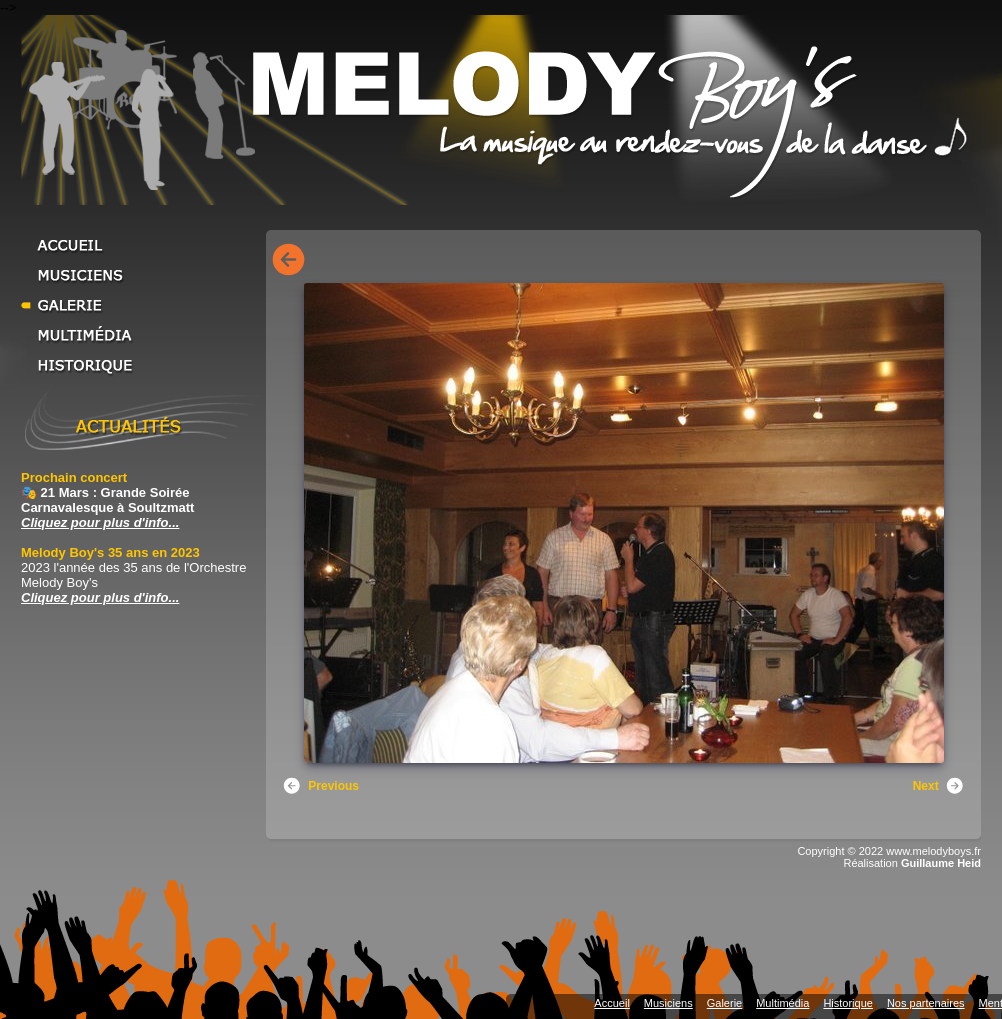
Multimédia (141, 335)
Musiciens (141, 275)
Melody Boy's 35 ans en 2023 (110, 552)
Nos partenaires (926, 1003)
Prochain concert (74, 477)
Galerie (141, 305)
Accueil (141, 245)
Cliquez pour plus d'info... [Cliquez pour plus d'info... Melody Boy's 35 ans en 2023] (100, 597)
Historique (141, 365)
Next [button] (939, 786)
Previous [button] (320, 786)
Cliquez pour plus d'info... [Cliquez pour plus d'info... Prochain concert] (100, 522)
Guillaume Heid (941, 863)
